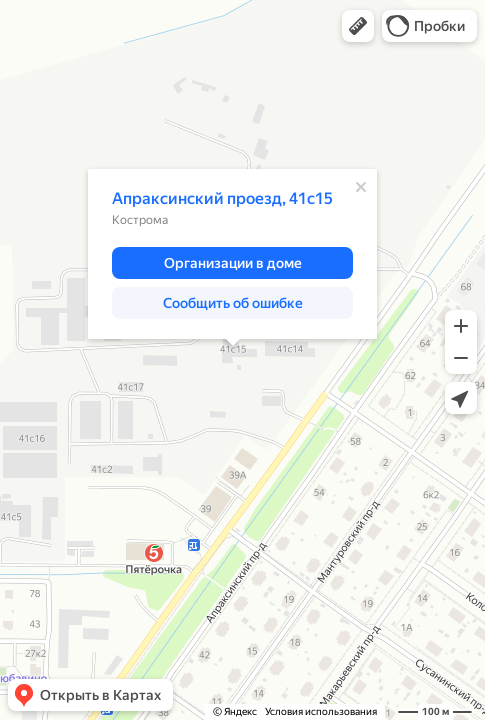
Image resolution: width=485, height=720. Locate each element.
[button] (358, 26)
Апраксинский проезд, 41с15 (222, 198)
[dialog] (232, 254)
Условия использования (321, 711)
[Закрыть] (361, 187)
